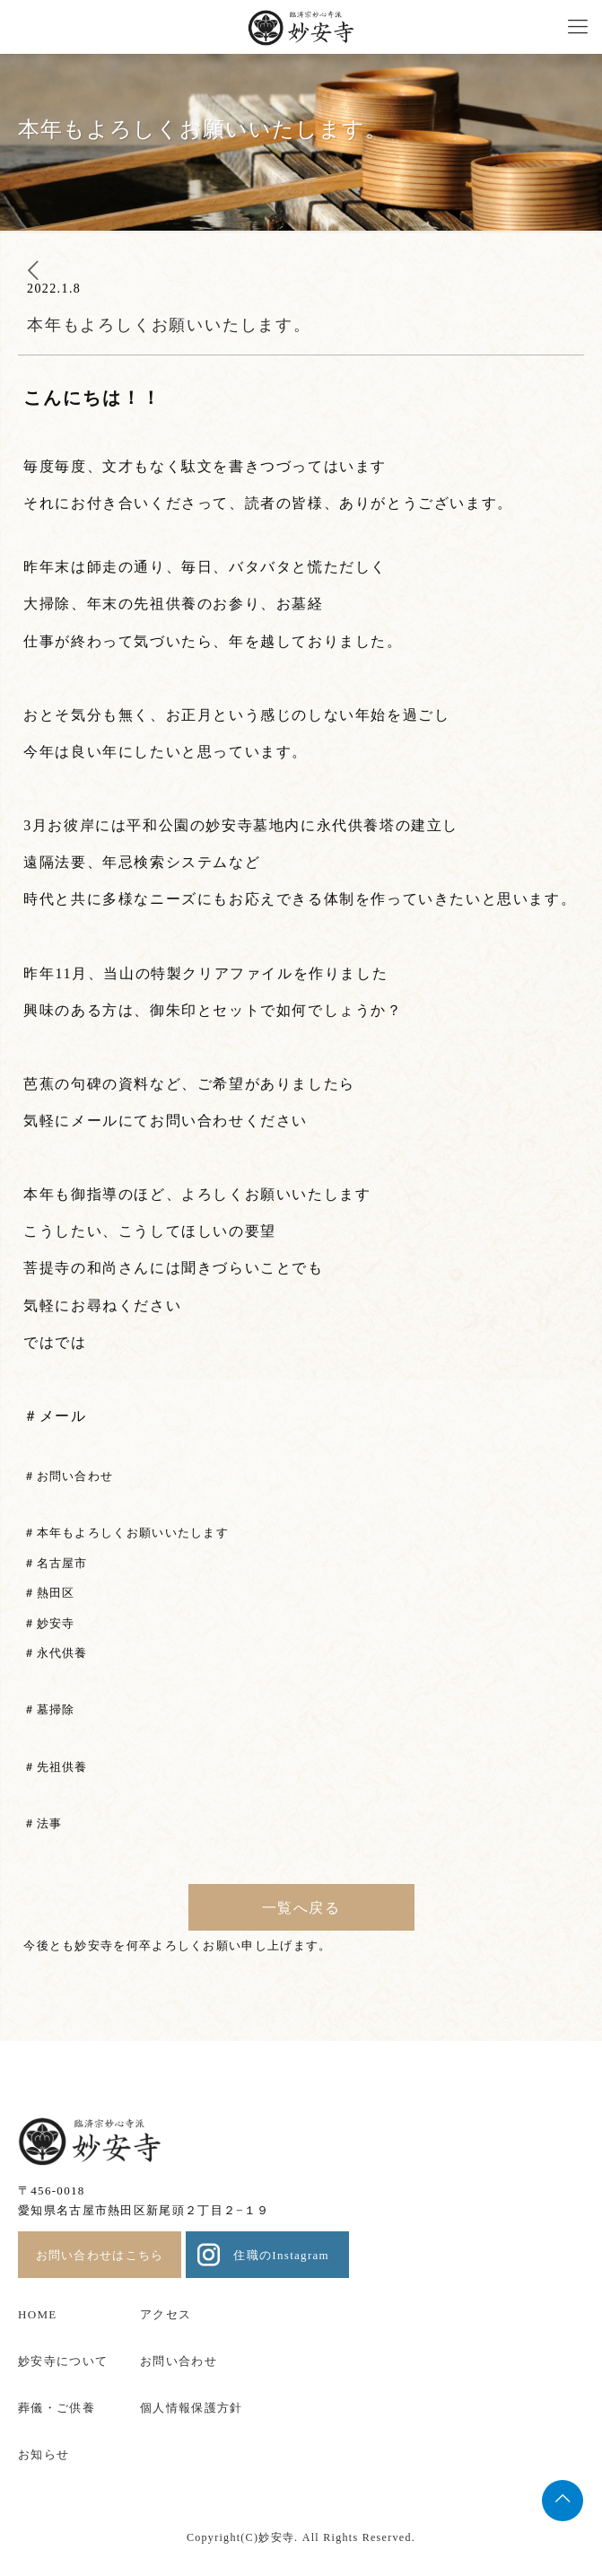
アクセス (165, 2314)
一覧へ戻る (301, 1907)
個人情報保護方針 (191, 2407)
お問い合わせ (178, 2361)
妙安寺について (63, 2361)
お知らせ (43, 2454)
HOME (37, 2314)
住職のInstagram (281, 2255)
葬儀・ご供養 (56, 2407)
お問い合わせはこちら (100, 2255)
